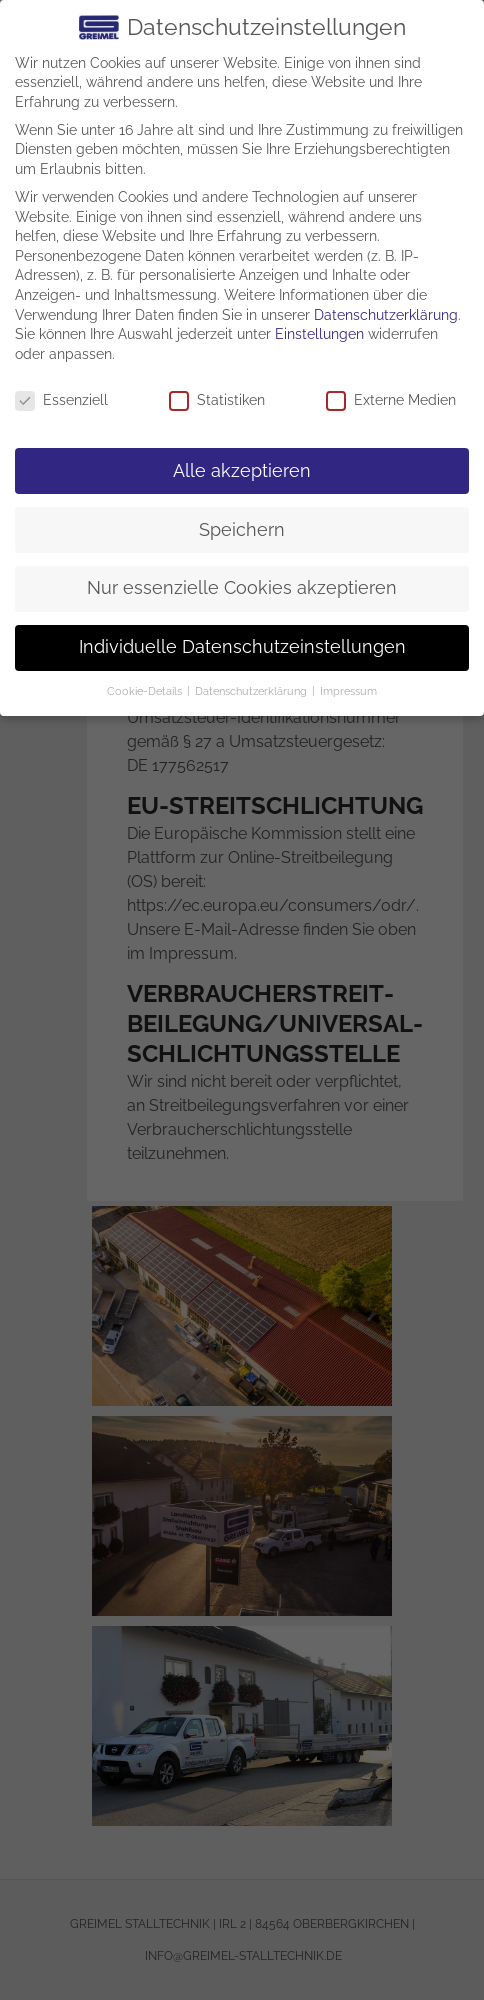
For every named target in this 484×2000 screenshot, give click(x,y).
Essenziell (61, 400)
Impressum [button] (348, 691)
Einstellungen (319, 334)
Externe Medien (391, 400)
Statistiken (217, 400)
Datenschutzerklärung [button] (252, 691)
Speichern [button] (242, 530)
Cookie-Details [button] (146, 691)
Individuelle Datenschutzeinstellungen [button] (242, 647)
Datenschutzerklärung (386, 315)
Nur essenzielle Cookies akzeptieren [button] (242, 588)
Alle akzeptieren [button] (242, 471)
